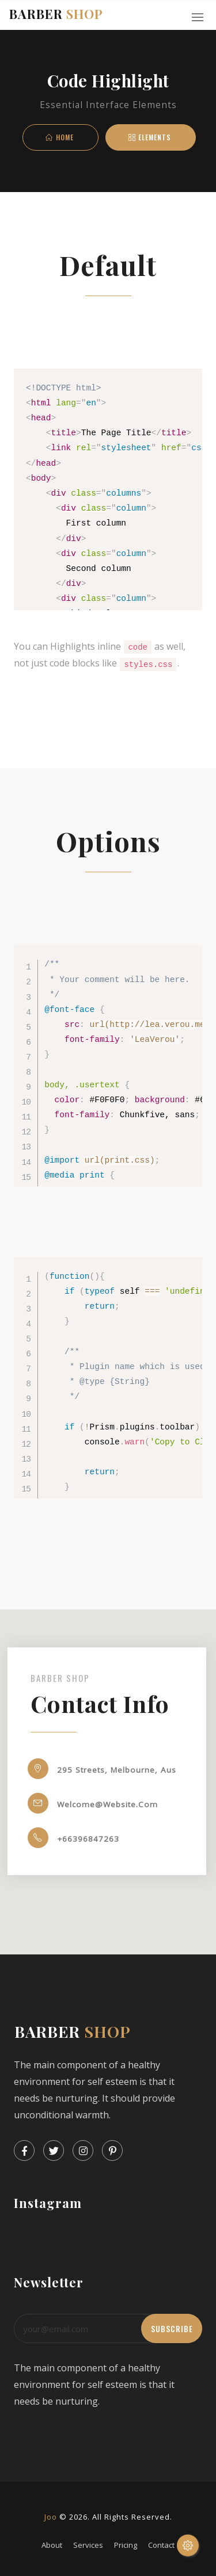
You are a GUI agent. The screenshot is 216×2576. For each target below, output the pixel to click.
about (51, 2544)
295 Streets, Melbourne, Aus (90, 1769)
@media (59, 1174)
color (67, 1099)
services (88, 2544)
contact (161, 2544)
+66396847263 (62, 1838)
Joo (50, 2516)
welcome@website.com (81, 1803)
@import (61, 1160)
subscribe (172, 2328)
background (160, 1099)
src (72, 1024)
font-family (92, 1039)
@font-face (69, 1009)
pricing (125, 2544)
